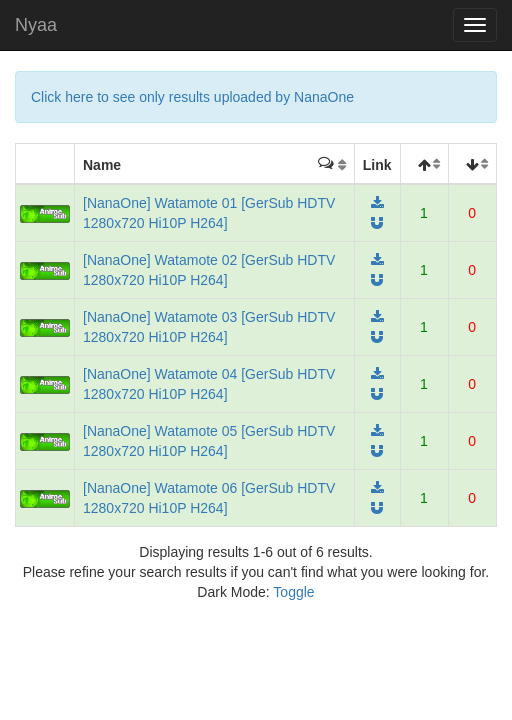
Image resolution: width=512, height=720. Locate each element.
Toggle (293, 592)
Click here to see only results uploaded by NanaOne (192, 97)
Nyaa (36, 25)
